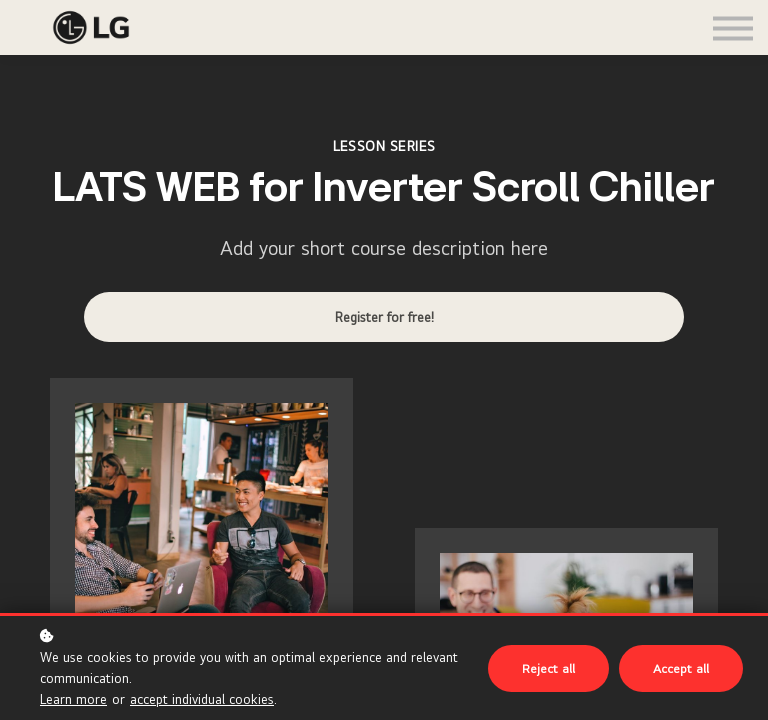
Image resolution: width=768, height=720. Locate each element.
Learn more (73, 699)
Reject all (548, 668)
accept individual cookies (202, 699)
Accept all (681, 668)
